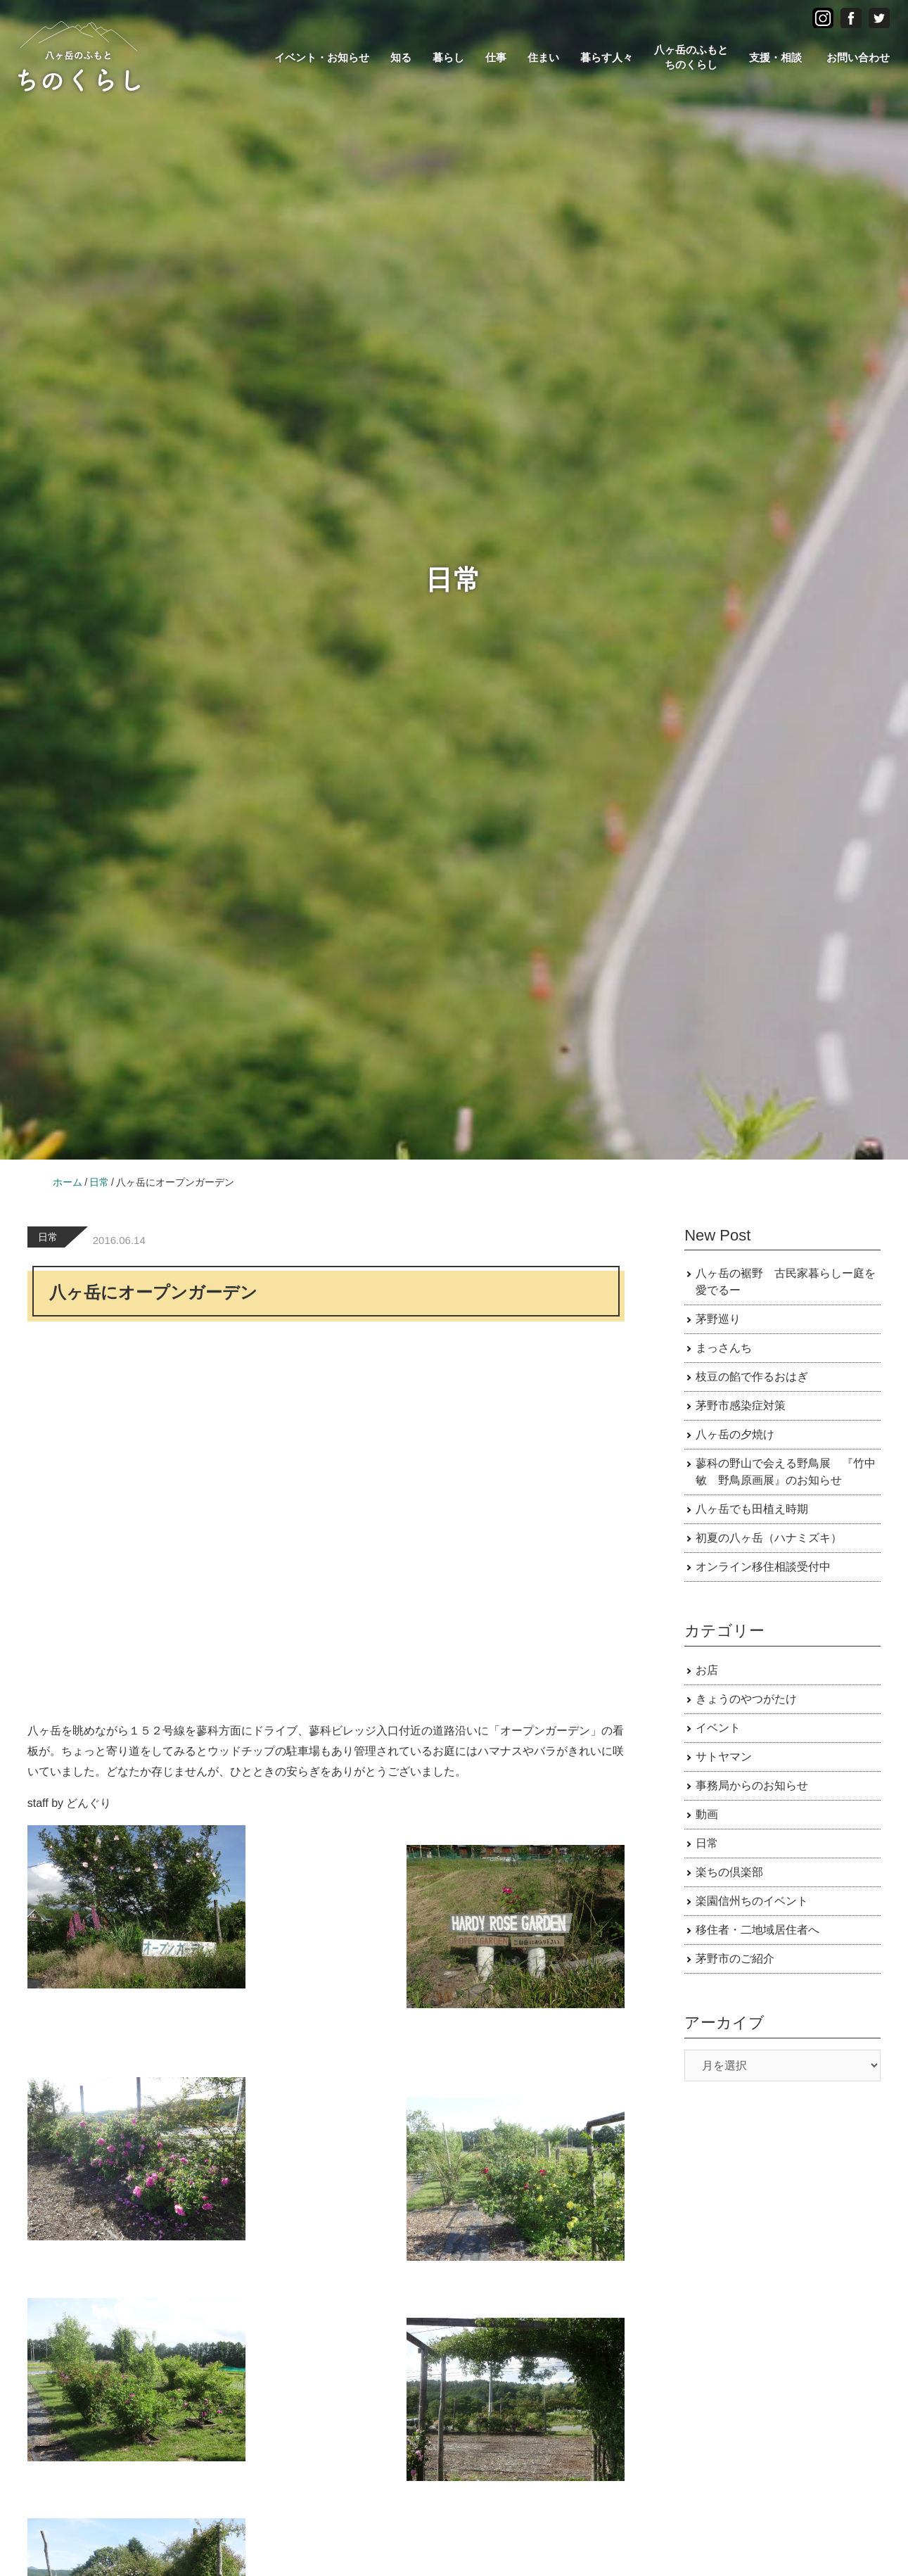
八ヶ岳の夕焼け (735, 1434)
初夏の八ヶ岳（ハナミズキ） (769, 1538)
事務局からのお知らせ (752, 1785)
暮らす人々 (606, 57)
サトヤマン (724, 1757)
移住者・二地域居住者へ (757, 1930)
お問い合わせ (858, 57)
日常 (48, 1237)
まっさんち (724, 1348)
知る (400, 57)
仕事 (495, 57)
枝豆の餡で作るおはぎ (752, 1377)
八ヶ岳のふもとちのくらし (691, 57)
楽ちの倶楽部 (729, 1872)
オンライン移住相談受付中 (763, 1567)
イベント (718, 1728)
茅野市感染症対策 (741, 1405)
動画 (707, 1814)
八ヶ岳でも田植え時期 (752, 1509)
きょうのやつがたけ (746, 1699)
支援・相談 (775, 57)
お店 (707, 1670)
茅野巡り (718, 1319)
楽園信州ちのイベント (752, 1901)
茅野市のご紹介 (735, 1959)
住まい (543, 57)
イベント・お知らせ (321, 57)
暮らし (448, 57)
